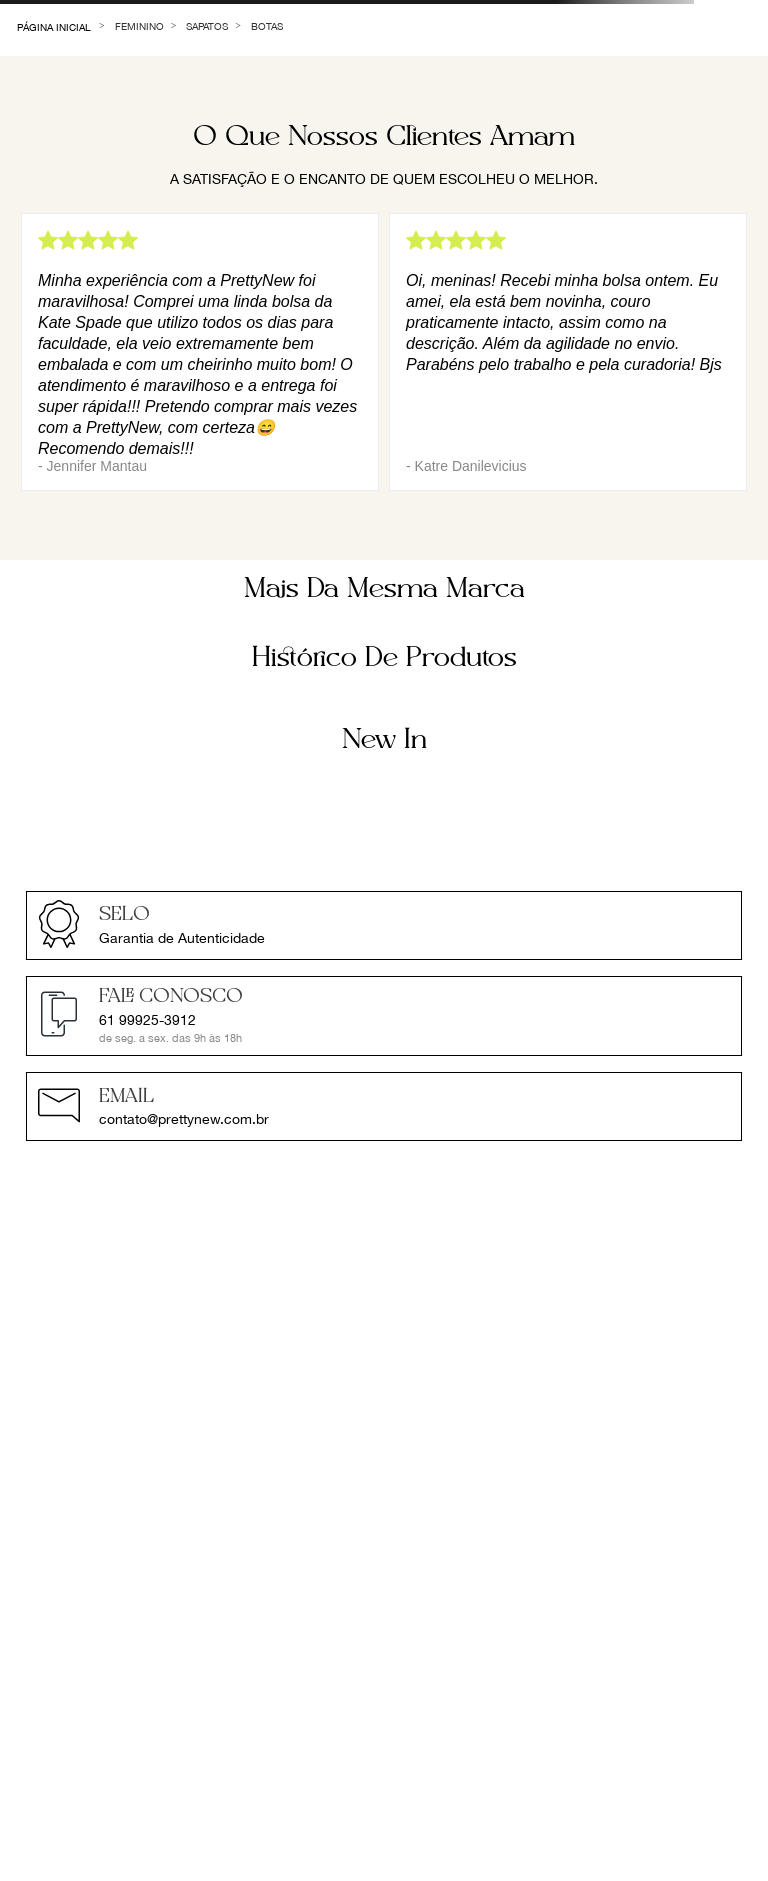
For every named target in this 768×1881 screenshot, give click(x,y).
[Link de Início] (54, 25)
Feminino (139, 26)
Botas (267, 26)
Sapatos (207, 26)
